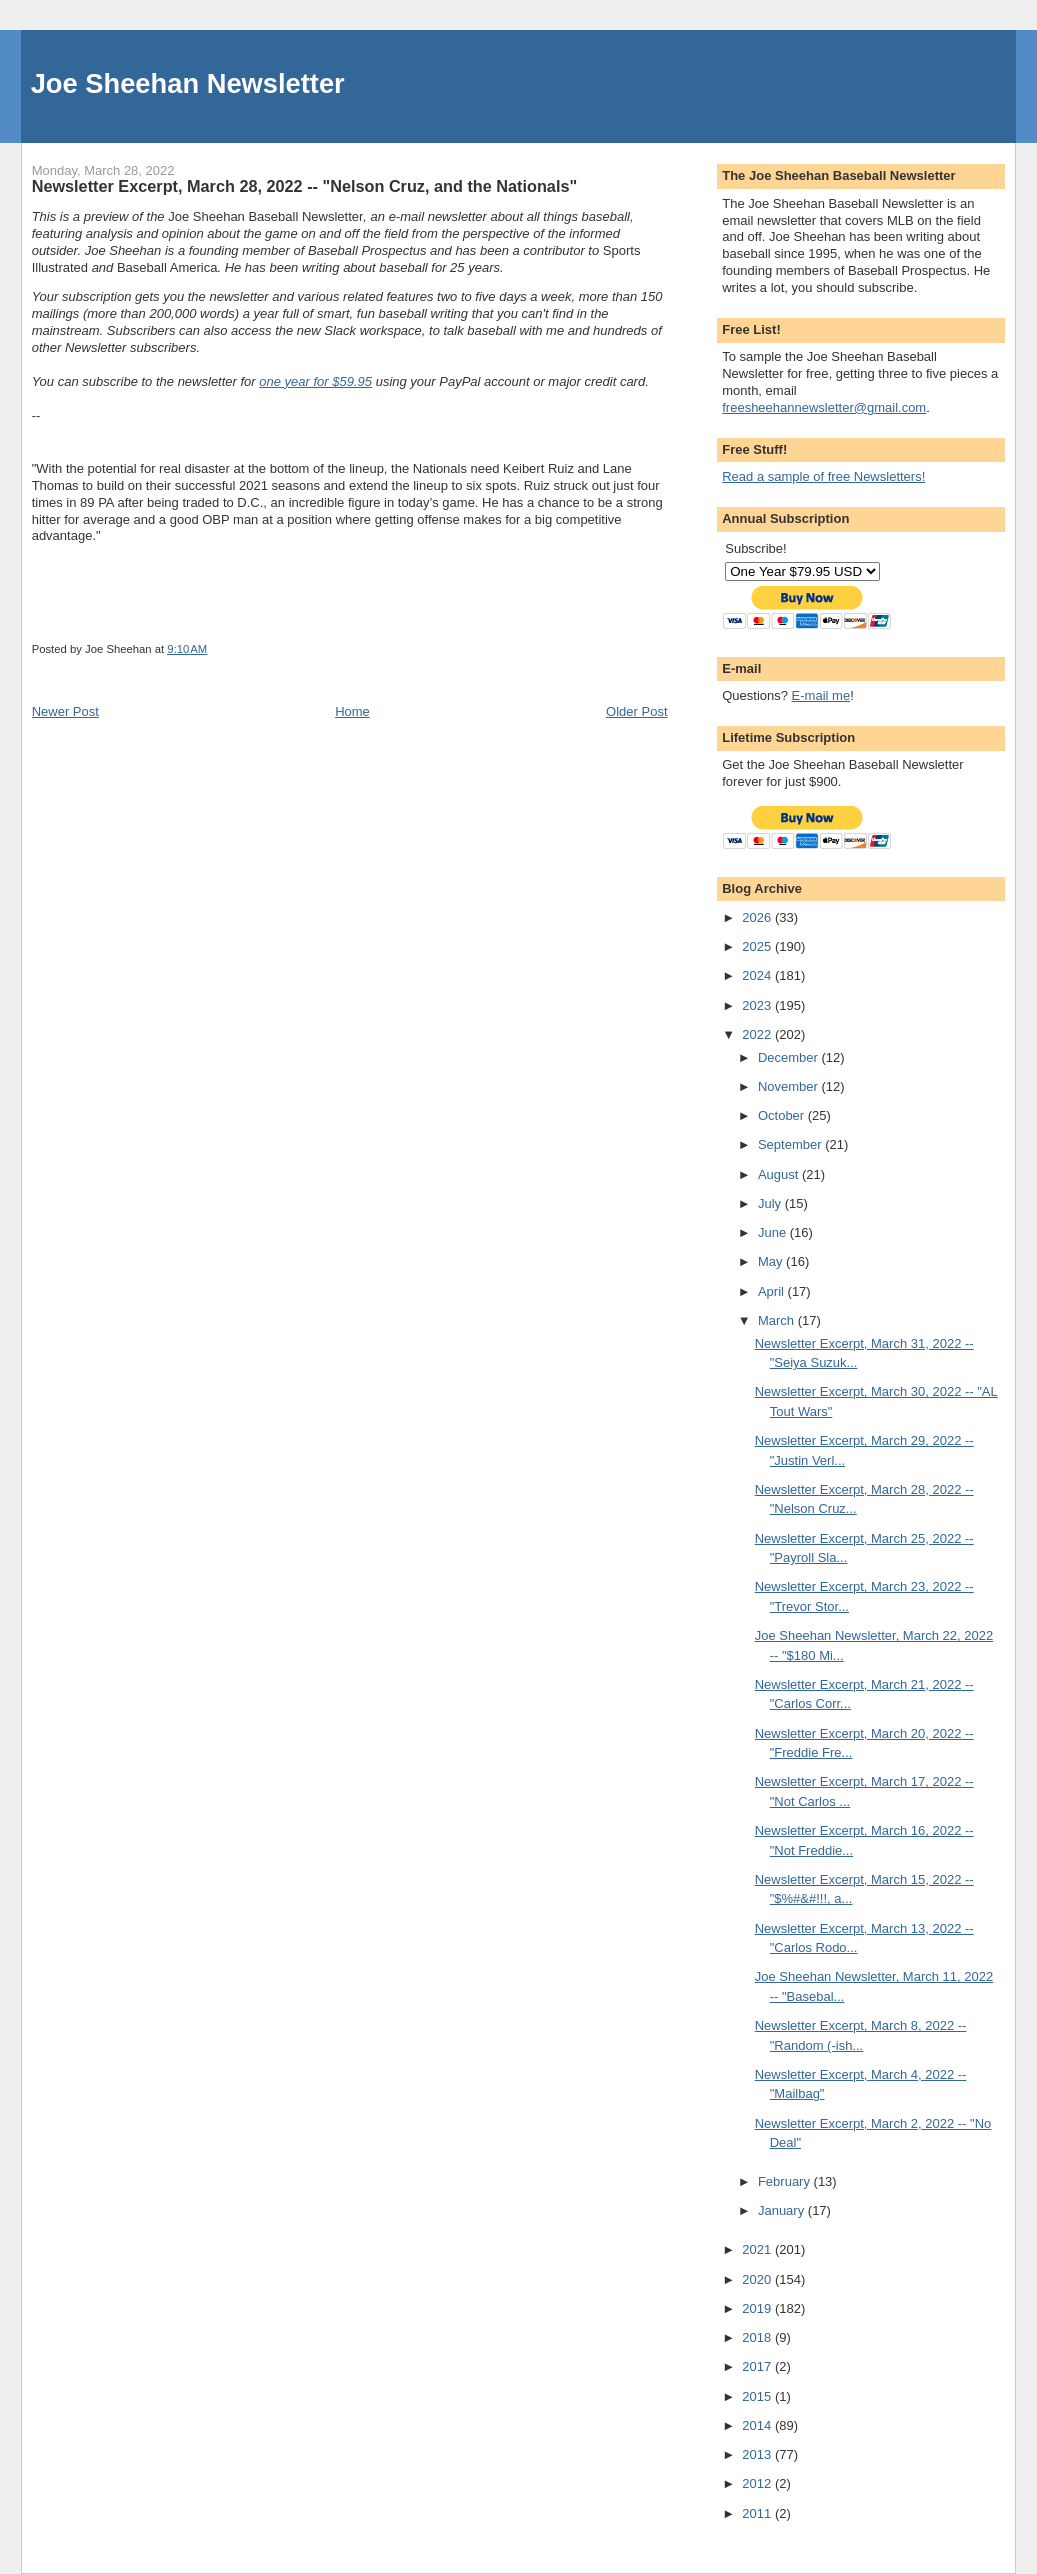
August (780, 1174)
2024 (758, 975)
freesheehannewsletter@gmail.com (824, 407)
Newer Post (65, 711)
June (774, 1232)
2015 (758, 2396)
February (786, 2181)
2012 (758, 2483)
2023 (758, 1005)
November (790, 1086)
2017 (758, 2366)
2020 (758, 2279)
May (772, 1261)
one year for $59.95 (315, 381)
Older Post (636, 711)
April (773, 1291)
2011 (758, 2513)
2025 (758, 946)
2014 (758, 2425)
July (771, 1203)
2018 (758, 2337)
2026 (758, 917)
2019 (758, 2308)
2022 (758, 1034)
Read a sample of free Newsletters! (823, 476)
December (790, 1057)
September (791, 1144)
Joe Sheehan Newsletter (188, 83)
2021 (758, 2249)
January (783, 2210)
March (778, 1320)
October (783, 1115)
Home (352, 711)
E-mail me (821, 695)
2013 (758, 2454)
